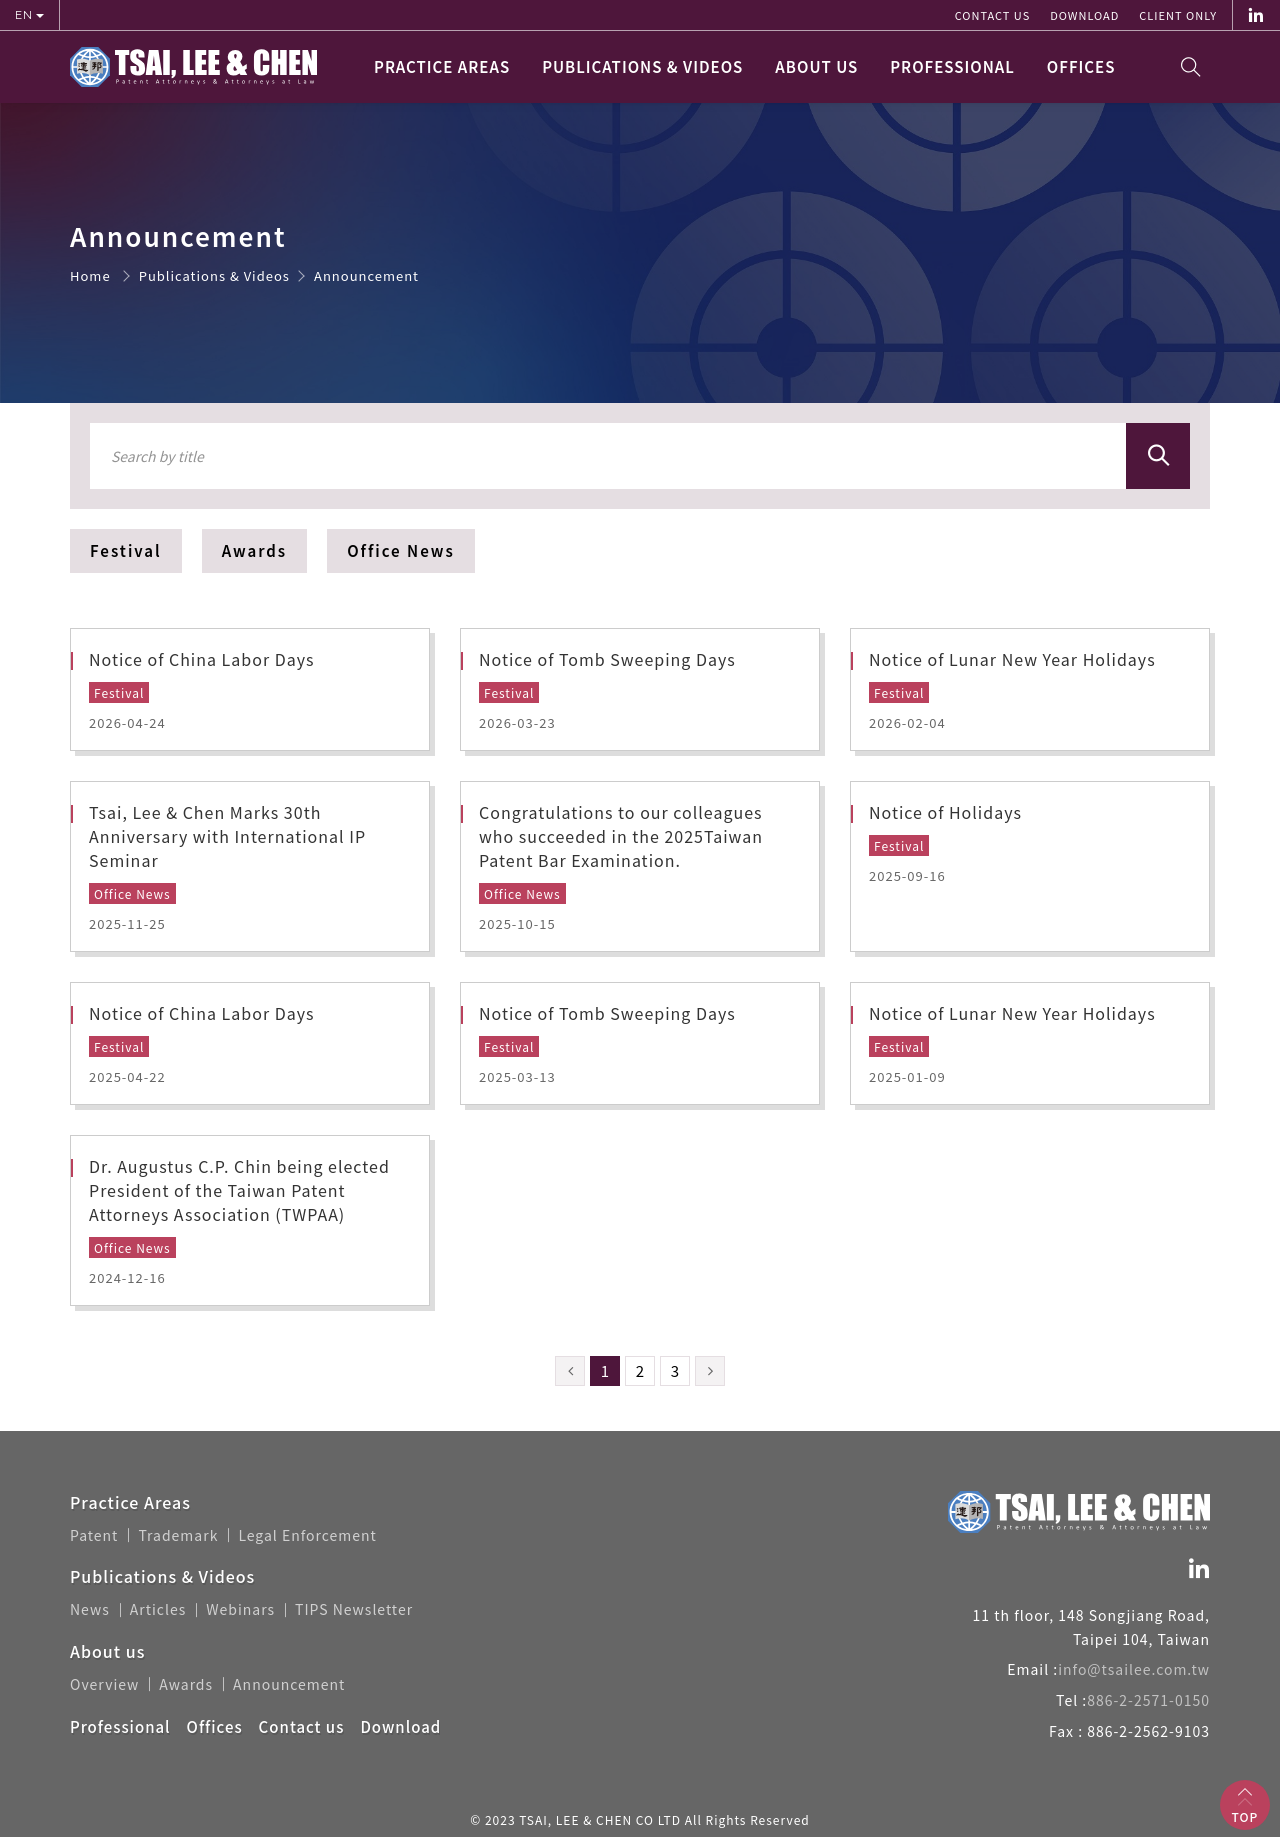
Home (90, 275)
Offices (1081, 66)
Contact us (993, 15)
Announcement (289, 1687)
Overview (104, 1687)
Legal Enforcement (307, 1539)
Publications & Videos (642, 66)
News (90, 1613)
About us (816, 66)
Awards (254, 550)
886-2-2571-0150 (1148, 1703)
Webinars (240, 1613)
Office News (401, 550)
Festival (126, 550)
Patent (94, 1539)
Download (1084, 15)
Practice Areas (442, 66)
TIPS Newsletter (354, 1613)
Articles (158, 1613)
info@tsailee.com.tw (1134, 1673)
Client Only (1178, 15)
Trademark (178, 1539)
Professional (952, 66)
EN (25, 15)
